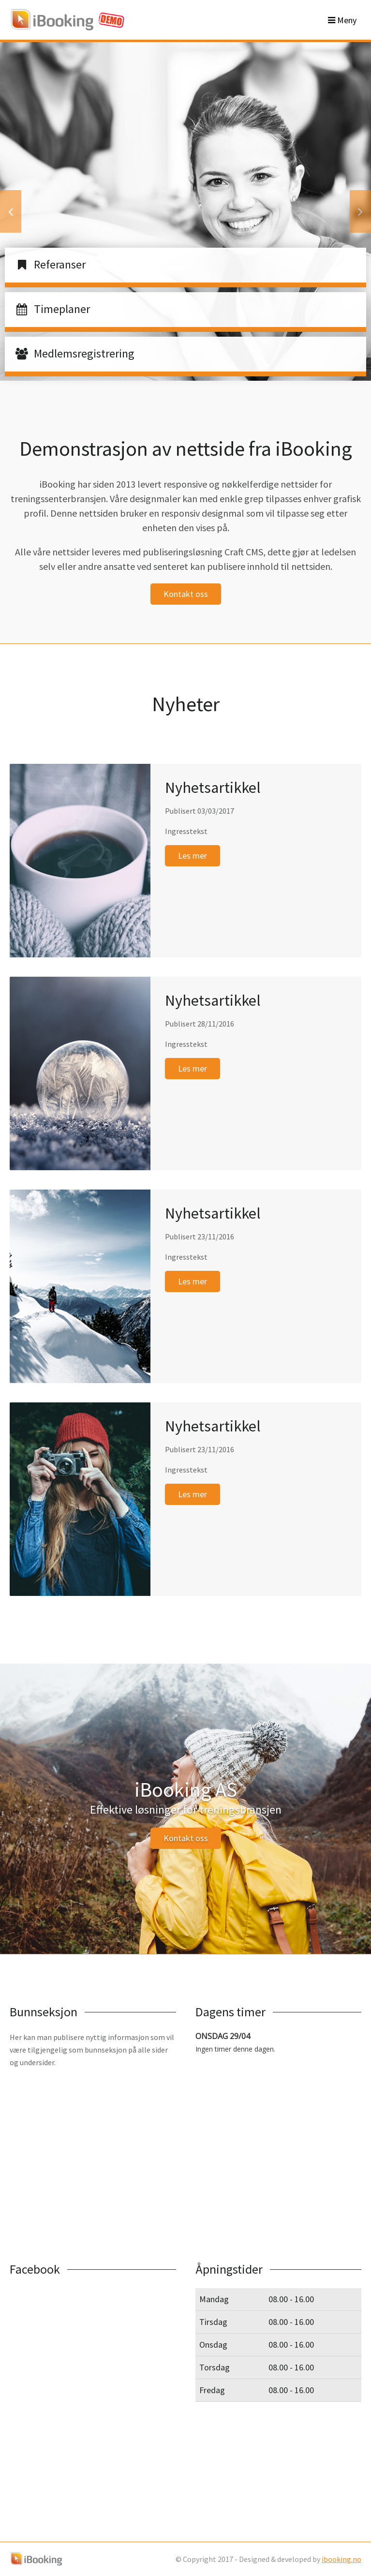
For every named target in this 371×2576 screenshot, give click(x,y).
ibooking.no (341, 2559)
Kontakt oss (185, 593)
